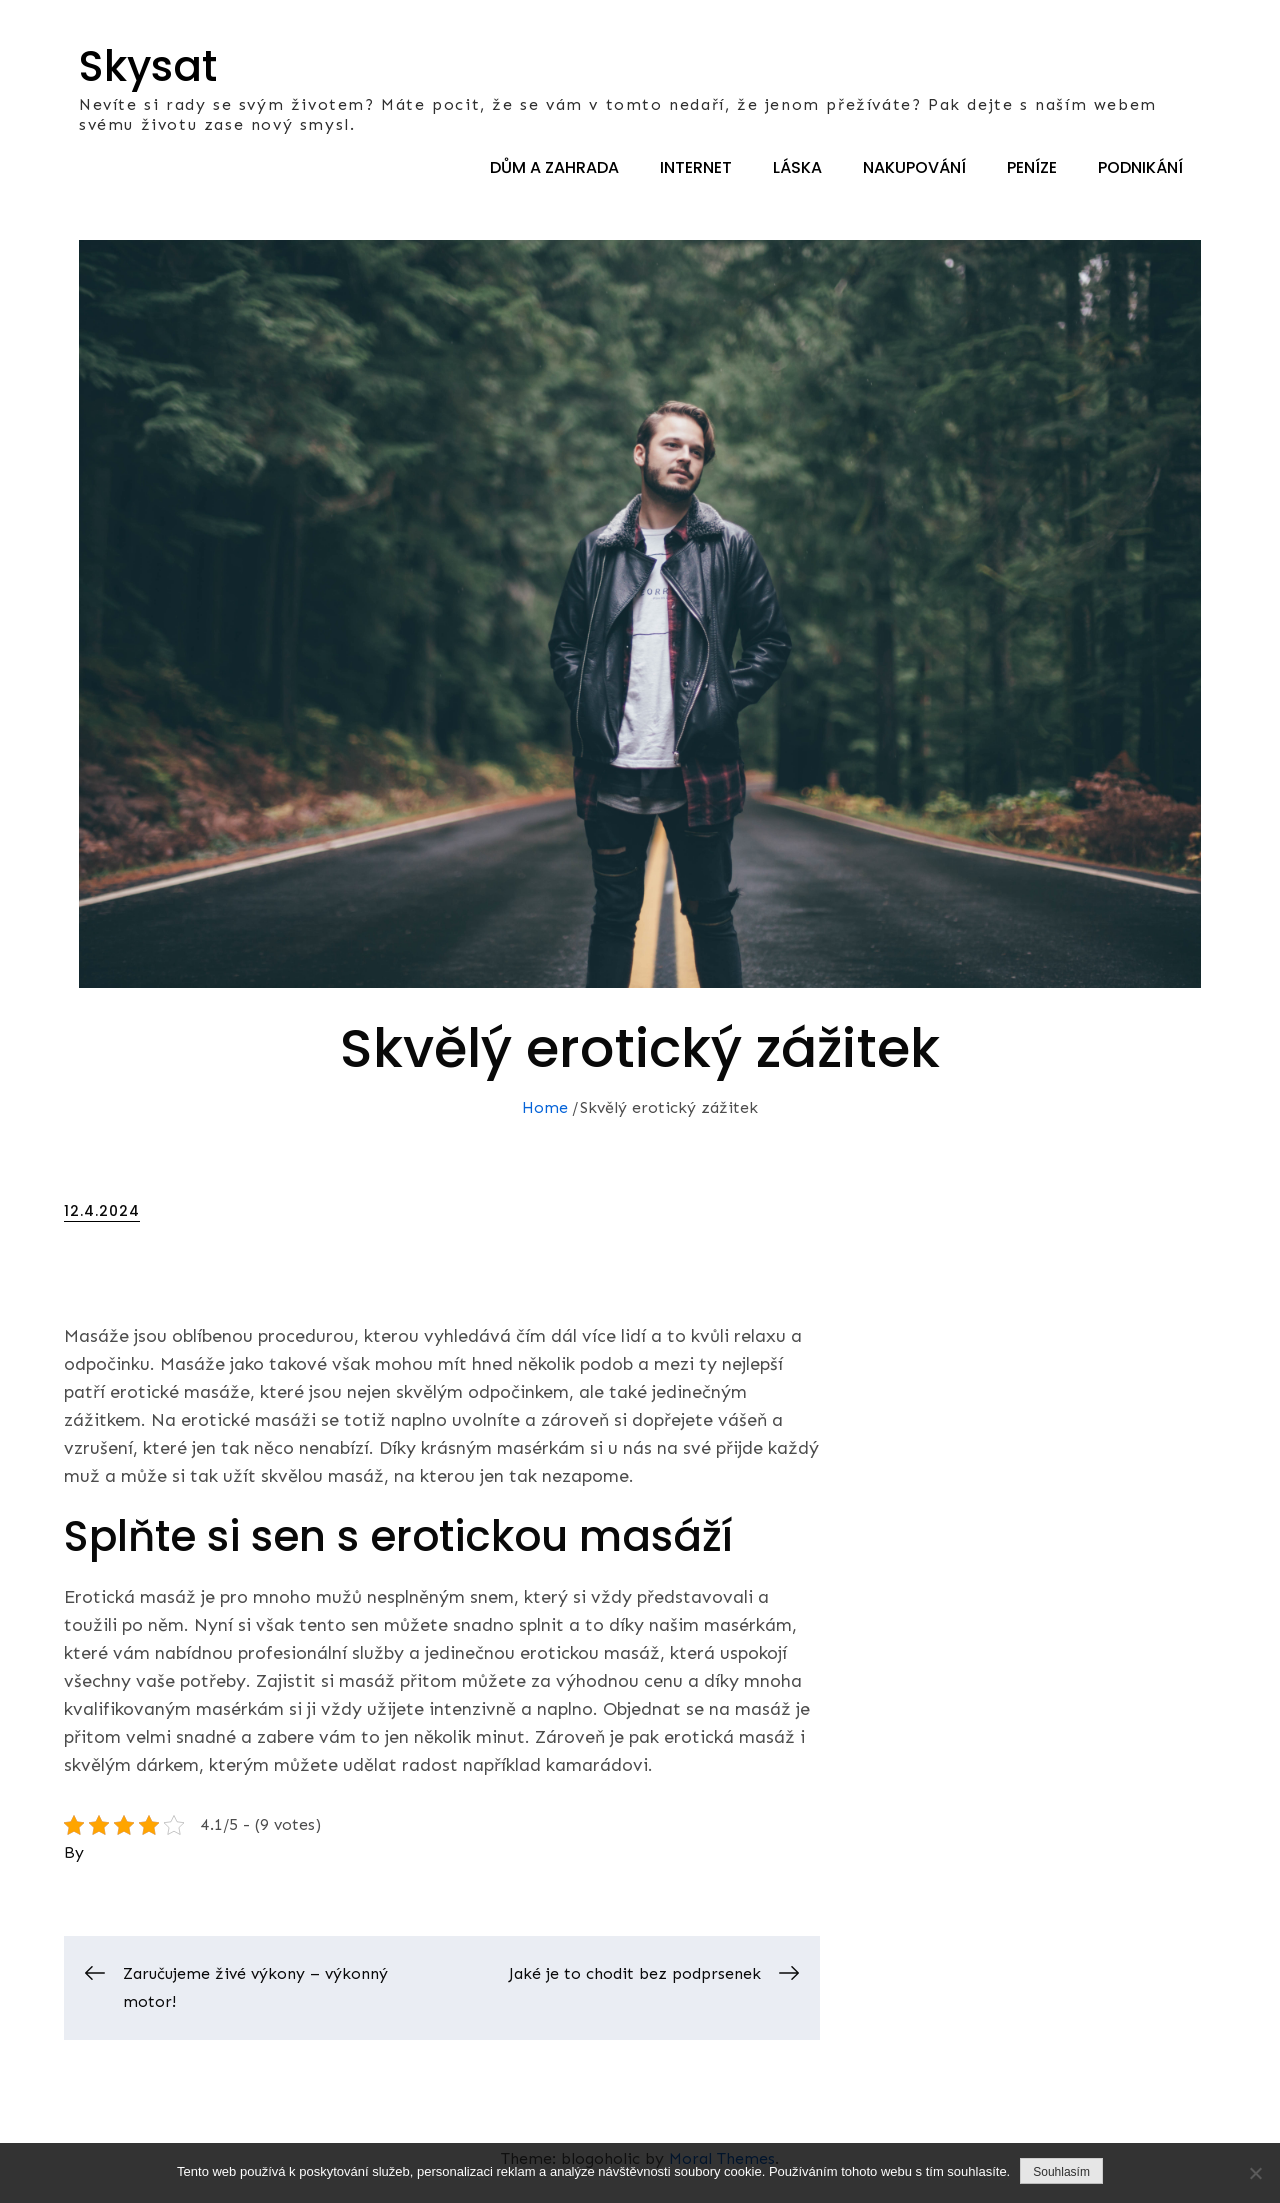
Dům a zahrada (554, 167)
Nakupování (914, 167)
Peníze (1032, 167)
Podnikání (1140, 167)
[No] (1255, 2173)
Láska (797, 167)
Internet (696, 167)
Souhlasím (1061, 2172)
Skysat (148, 66)
